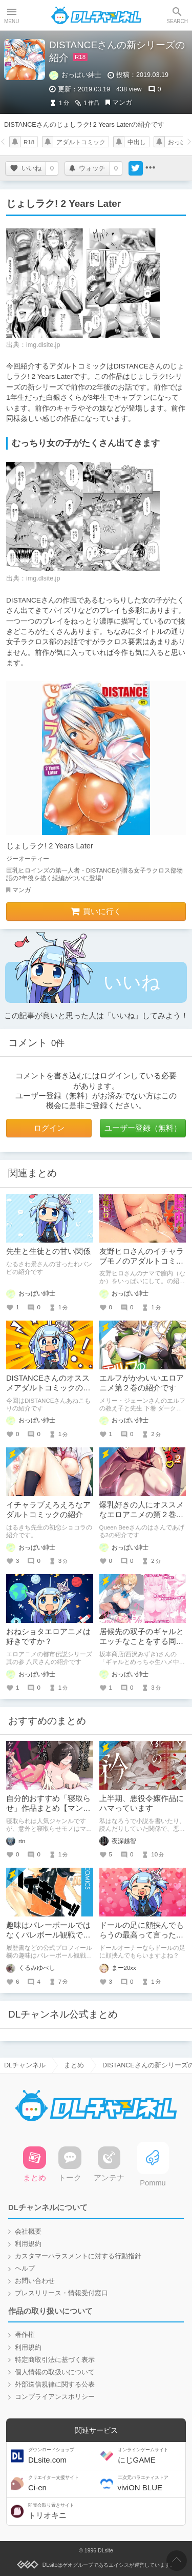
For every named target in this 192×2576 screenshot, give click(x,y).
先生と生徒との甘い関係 (48, 1251)
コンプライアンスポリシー (55, 2396)
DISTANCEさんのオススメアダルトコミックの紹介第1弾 (48, 1388)
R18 (29, 142)
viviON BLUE (150, 2483)
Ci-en (61, 2483)
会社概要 (28, 2231)
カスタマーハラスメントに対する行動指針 (78, 2256)
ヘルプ (25, 2268)
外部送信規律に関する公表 (55, 2384)
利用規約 (28, 2244)
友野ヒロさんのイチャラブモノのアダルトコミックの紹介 (141, 1261)
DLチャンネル (96, 15)
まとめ (74, 2065)
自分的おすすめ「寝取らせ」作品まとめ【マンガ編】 (48, 1808)
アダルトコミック (80, 142)
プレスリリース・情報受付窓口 (61, 2293)
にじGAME (150, 2455)
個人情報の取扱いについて (55, 2372)
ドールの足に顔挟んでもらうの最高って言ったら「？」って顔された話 (141, 1935)
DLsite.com (61, 2455)
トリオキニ (61, 2511)
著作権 (25, 2334)
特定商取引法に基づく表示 (55, 2360)
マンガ (122, 102)
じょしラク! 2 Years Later (49, 846)
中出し (136, 142)
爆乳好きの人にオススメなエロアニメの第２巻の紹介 (141, 1514)
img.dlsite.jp (43, 344)
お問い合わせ (35, 2280)
